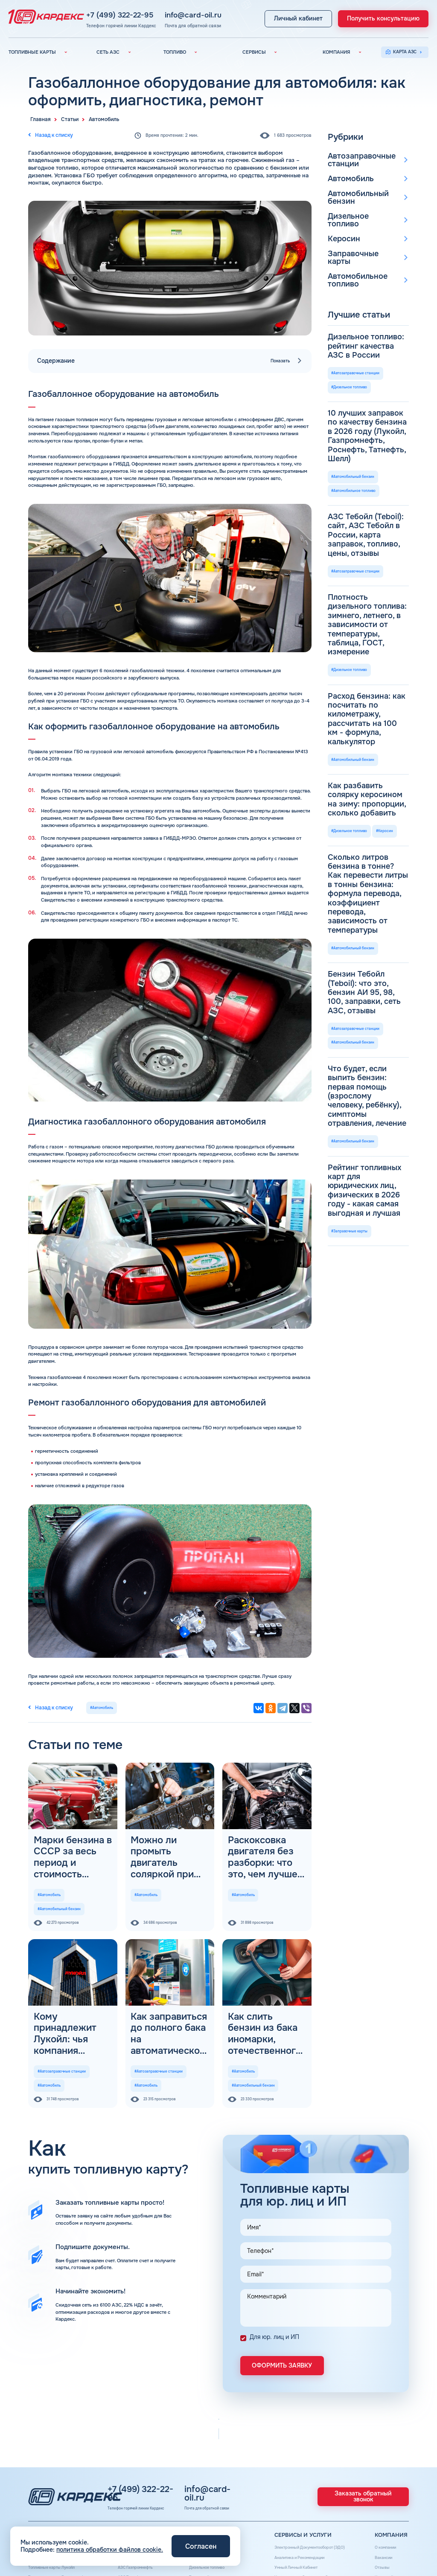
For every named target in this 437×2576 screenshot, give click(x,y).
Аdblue (275, 2527)
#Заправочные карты (350, 814)
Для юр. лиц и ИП (274, 2275)
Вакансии (379, 2484)
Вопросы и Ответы (389, 2510)
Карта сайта (382, 2501)
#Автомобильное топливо (354, 395)
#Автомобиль (96, 1704)
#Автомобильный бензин (59, 1880)
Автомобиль (346, 175)
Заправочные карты (357, 230)
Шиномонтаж (282, 2536)
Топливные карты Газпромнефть (62, 2501)
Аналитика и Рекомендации (297, 2484)
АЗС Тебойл (129, 2510)
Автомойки (279, 2518)
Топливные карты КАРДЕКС (57, 2484)
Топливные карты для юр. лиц (59, 2475)
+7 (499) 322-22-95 (147, 11)
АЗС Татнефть (131, 2501)
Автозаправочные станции (354, 158)
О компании (381, 2475)
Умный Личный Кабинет (293, 2493)
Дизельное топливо (356, 202)
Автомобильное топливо (351, 247)
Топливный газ (199, 2501)
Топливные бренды (204, 2510)
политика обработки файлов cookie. (109, 2549)
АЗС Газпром (130, 2518)
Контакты (379, 2518)
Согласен (200, 2546)
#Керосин (386, 590)
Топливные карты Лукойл (55, 2493)
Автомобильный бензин (362, 188)
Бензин (191, 2484)
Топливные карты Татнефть (57, 2510)
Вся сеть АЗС (131, 2475)
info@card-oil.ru (206, 11)
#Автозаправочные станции (62, 2021)
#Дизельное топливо (350, 330)
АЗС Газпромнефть (137, 2493)
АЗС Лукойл (129, 2484)
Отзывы (377, 2493)
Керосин (340, 216)
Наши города (198, 2518)
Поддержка (280, 2510)
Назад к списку (47, 133)
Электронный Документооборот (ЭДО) (308, 2475)
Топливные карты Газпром (56, 2518)
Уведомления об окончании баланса (307, 2501)
